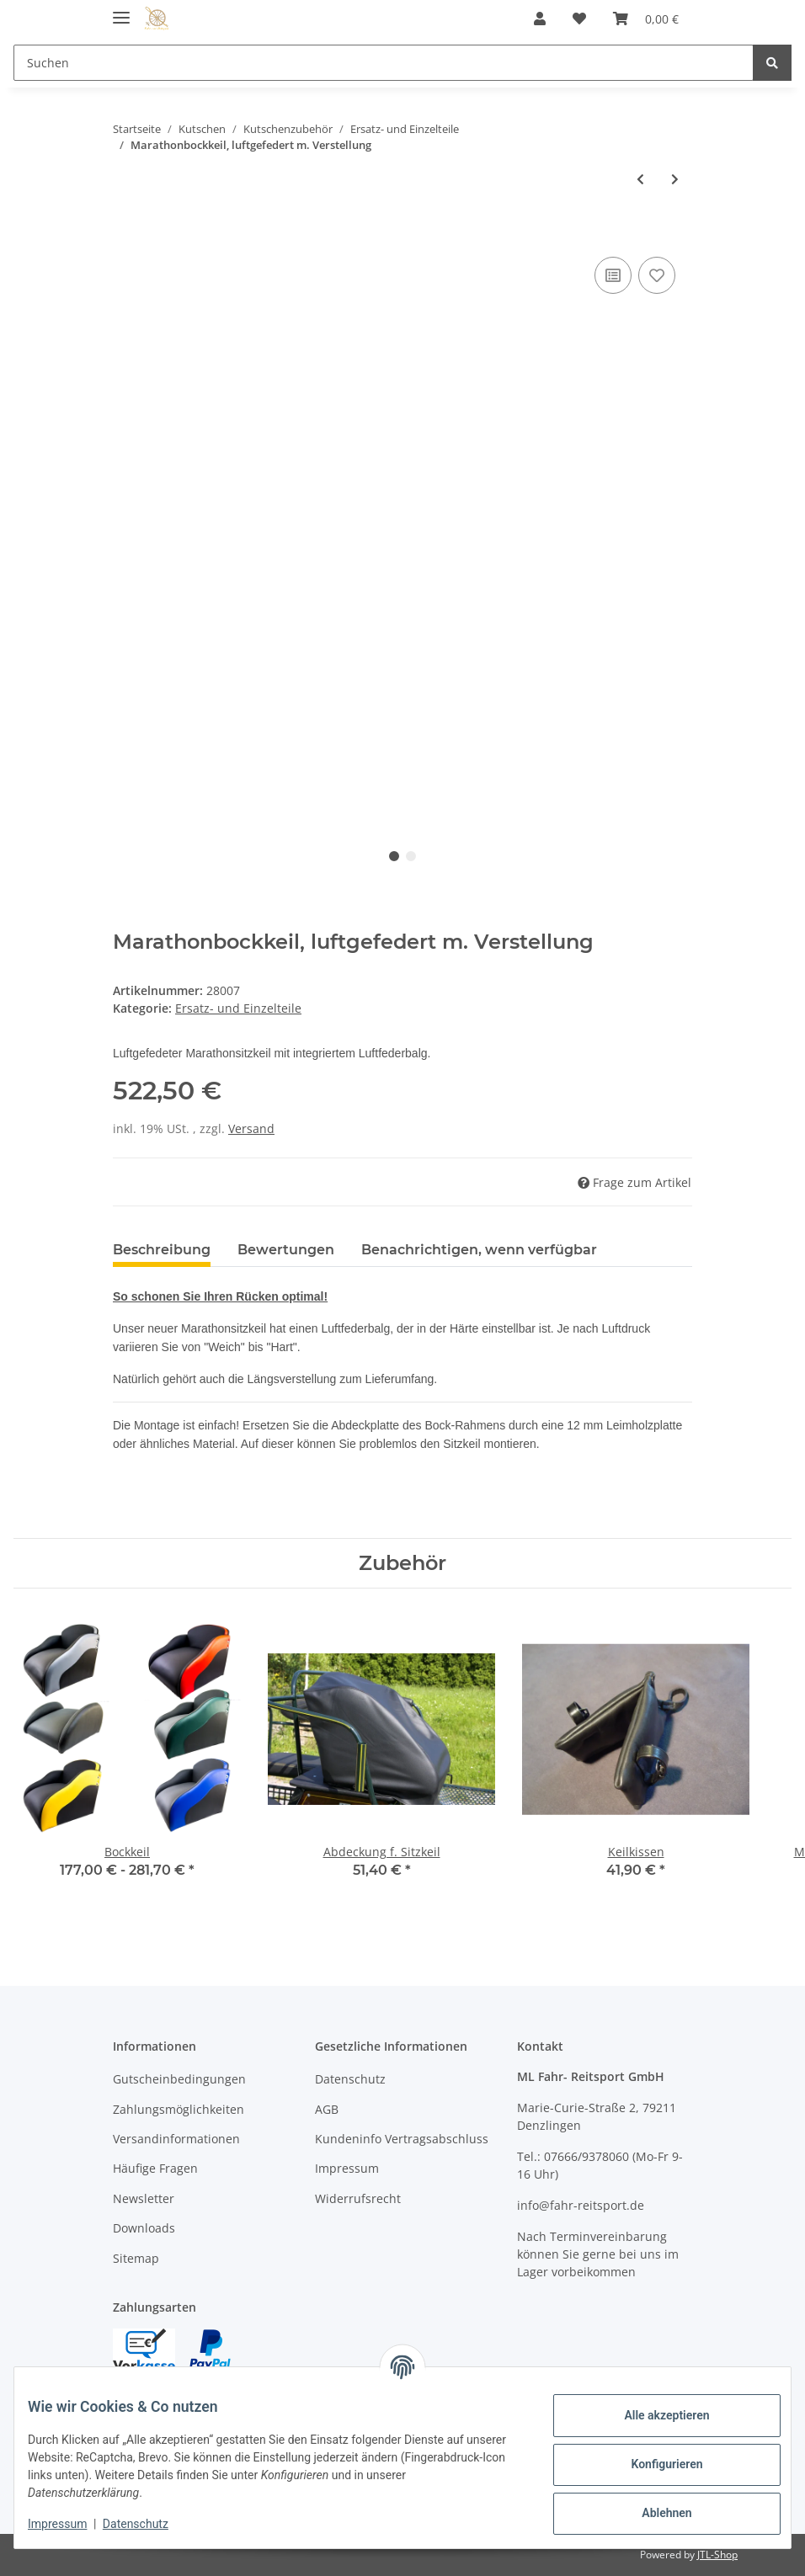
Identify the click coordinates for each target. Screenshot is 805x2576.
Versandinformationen (176, 2139)
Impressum (347, 2168)
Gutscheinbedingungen (179, 2079)
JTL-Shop (717, 2554)
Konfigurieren (653, 2464)
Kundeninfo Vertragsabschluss (401, 2139)
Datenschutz (350, 2079)
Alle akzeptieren (653, 2415)
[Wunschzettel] (579, 18)
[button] (539, 18)
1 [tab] (394, 856)
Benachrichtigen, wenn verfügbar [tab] (479, 1250)
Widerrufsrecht (358, 2198)
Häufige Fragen (155, 2168)
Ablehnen (653, 2513)
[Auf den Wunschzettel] (656, 275)
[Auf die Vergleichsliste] (613, 275)
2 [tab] (411, 856)
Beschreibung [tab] (162, 1250)
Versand (251, 1128)
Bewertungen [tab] (285, 1250)
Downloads (144, 2228)
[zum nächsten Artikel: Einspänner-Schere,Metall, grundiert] (675, 179)
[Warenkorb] (646, 18)
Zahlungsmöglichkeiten (178, 2109)
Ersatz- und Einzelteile (238, 1008)
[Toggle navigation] (121, 10)
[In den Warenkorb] (126, 234)
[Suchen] (383, 63)
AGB (327, 2109)
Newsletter (143, 2198)
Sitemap (136, 2258)
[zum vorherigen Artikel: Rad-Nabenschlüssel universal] (640, 179)
